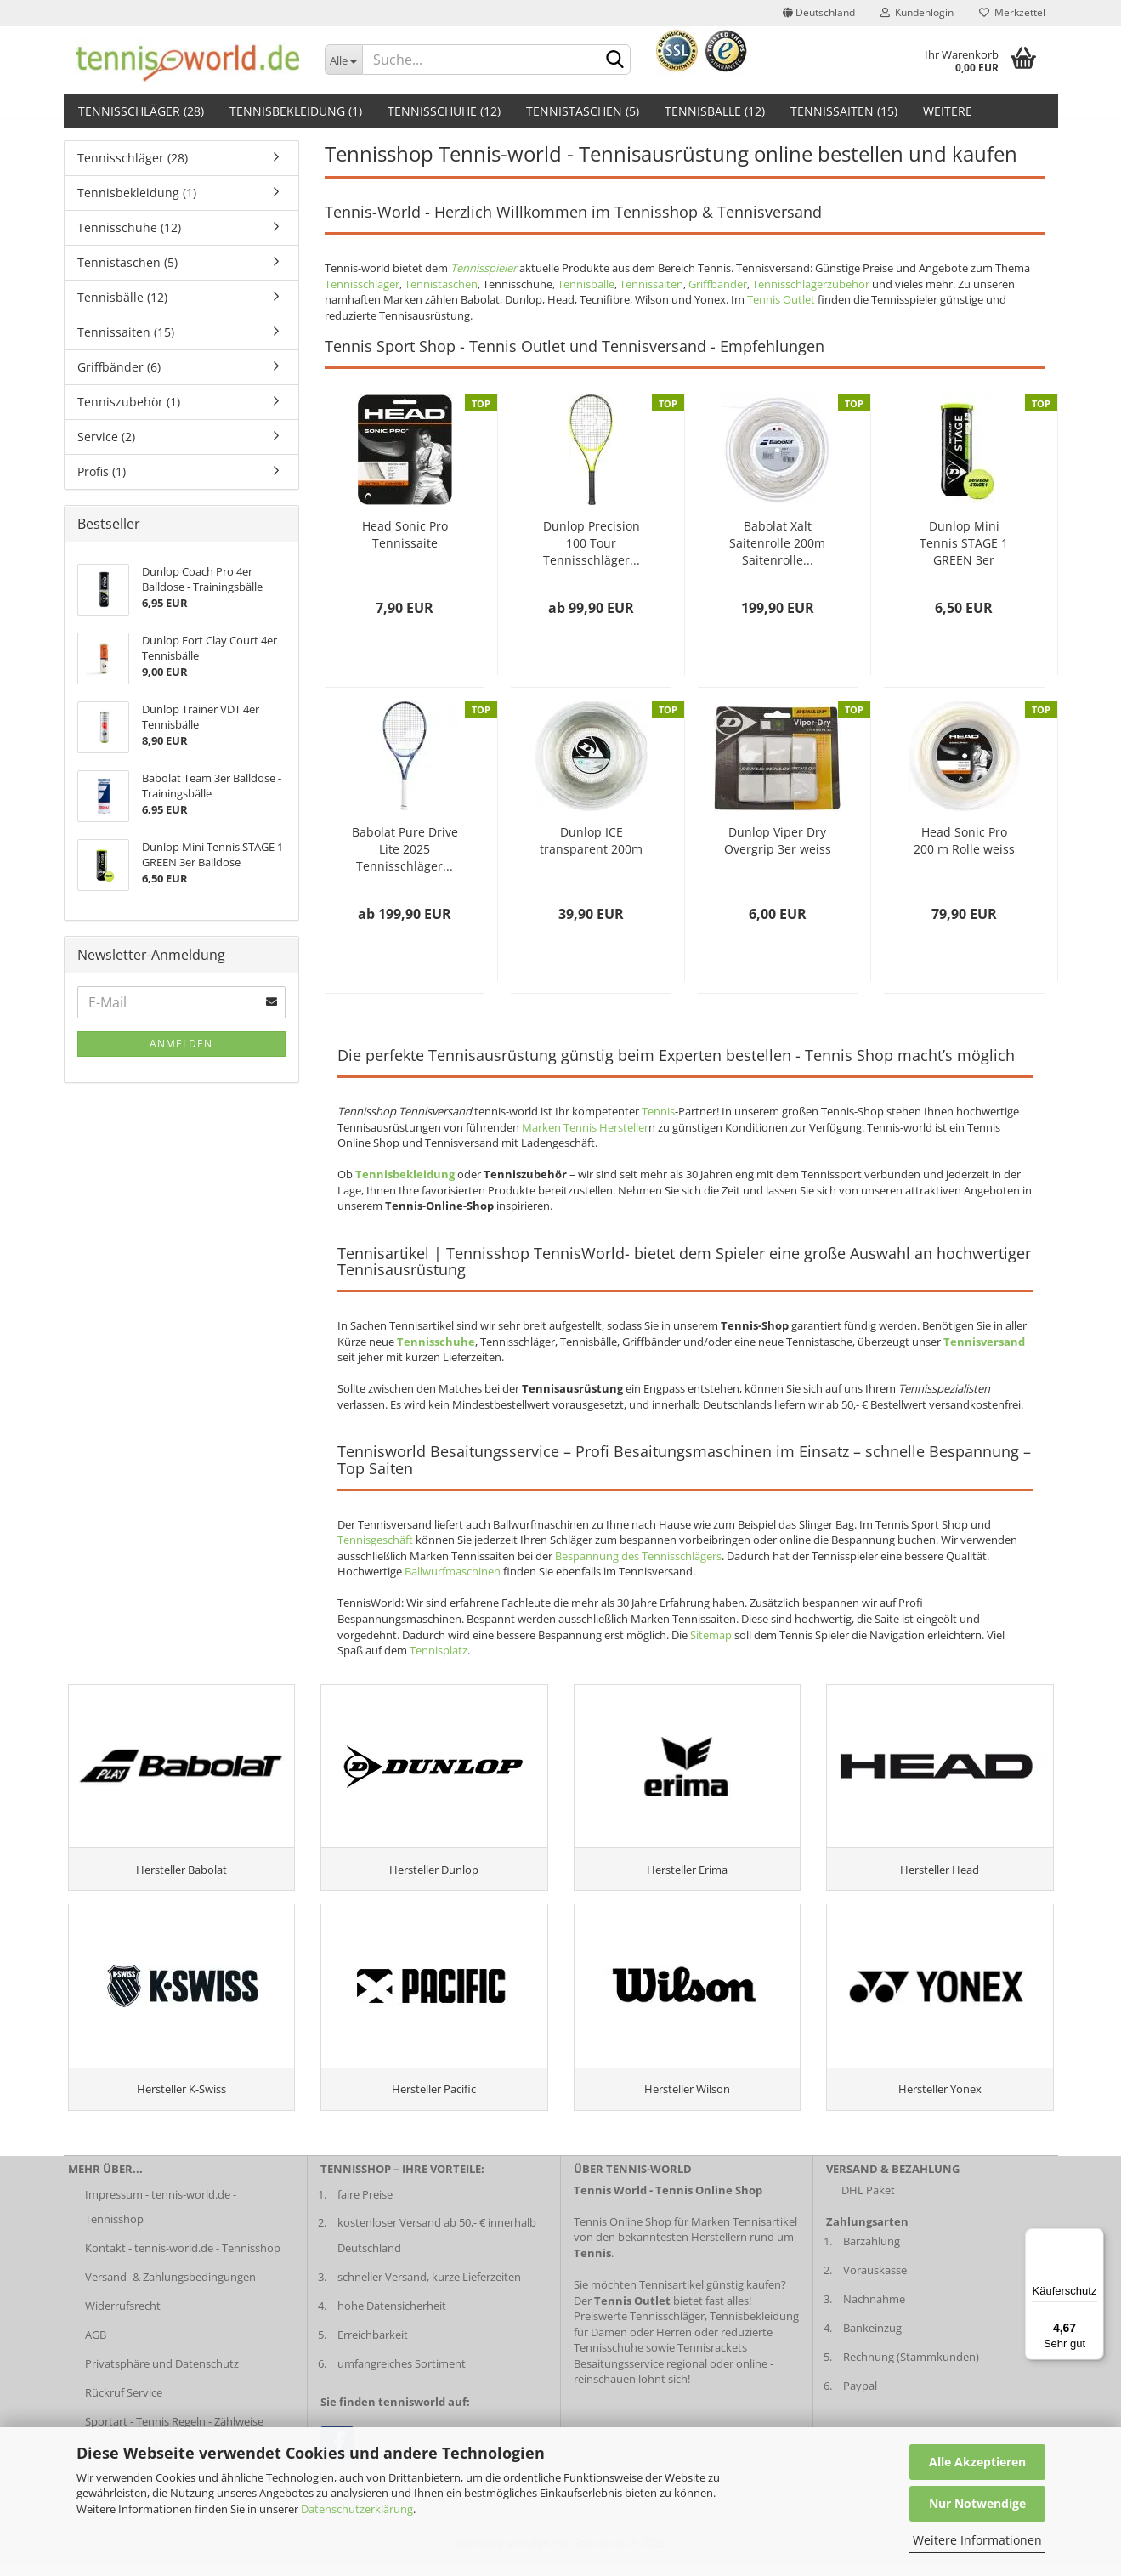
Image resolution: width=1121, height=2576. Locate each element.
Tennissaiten (651, 284)
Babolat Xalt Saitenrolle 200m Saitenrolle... (777, 543)
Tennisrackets (712, 2358)
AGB (95, 2345)
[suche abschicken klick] (614, 60)
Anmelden (181, 1043)
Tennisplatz (438, 1650)
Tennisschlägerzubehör (810, 284)
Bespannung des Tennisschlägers (638, 1555)
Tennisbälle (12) (715, 111)
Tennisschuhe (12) (444, 111)
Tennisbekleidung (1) (295, 111)
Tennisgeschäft (375, 1539)
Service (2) (106, 436)
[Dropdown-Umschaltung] (343, 59)
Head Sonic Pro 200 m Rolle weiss (964, 840)
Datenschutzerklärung (357, 2508)
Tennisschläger (362, 284)
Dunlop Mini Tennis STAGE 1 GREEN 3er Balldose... (964, 543)
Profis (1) (101, 471)
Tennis (658, 1111)
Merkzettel (1012, 12)
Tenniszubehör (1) (128, 402)
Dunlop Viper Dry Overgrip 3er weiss (777, 840)
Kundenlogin (917, 12)
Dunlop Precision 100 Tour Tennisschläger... (591, 543)
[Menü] (1094, 2238)
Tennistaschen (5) (582, 111)
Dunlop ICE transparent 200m (591, 840)
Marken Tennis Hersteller (585, 1127)
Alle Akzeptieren (977, 2462)
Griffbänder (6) (119, 367)
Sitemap (711, 1635)
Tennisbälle (586, 284)
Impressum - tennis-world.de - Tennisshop (160, 2217)
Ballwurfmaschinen (453, 1571)
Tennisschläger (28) (141, 111)
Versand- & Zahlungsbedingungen (170, 2287)
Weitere (947, 111)
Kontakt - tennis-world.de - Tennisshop (182, 2259)
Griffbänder (717, 284)
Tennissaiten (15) (843, 111)
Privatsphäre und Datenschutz (162, 2373)
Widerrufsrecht (123, 2316)
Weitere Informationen (977, 2540)
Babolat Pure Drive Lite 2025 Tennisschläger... (405, 849)
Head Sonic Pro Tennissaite (405, 534)
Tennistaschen (441, 284)
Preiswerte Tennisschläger (639, 2327)
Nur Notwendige (977, 2503)
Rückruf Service (123, 2402)
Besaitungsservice (619, 2373)
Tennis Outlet (781, 299)
